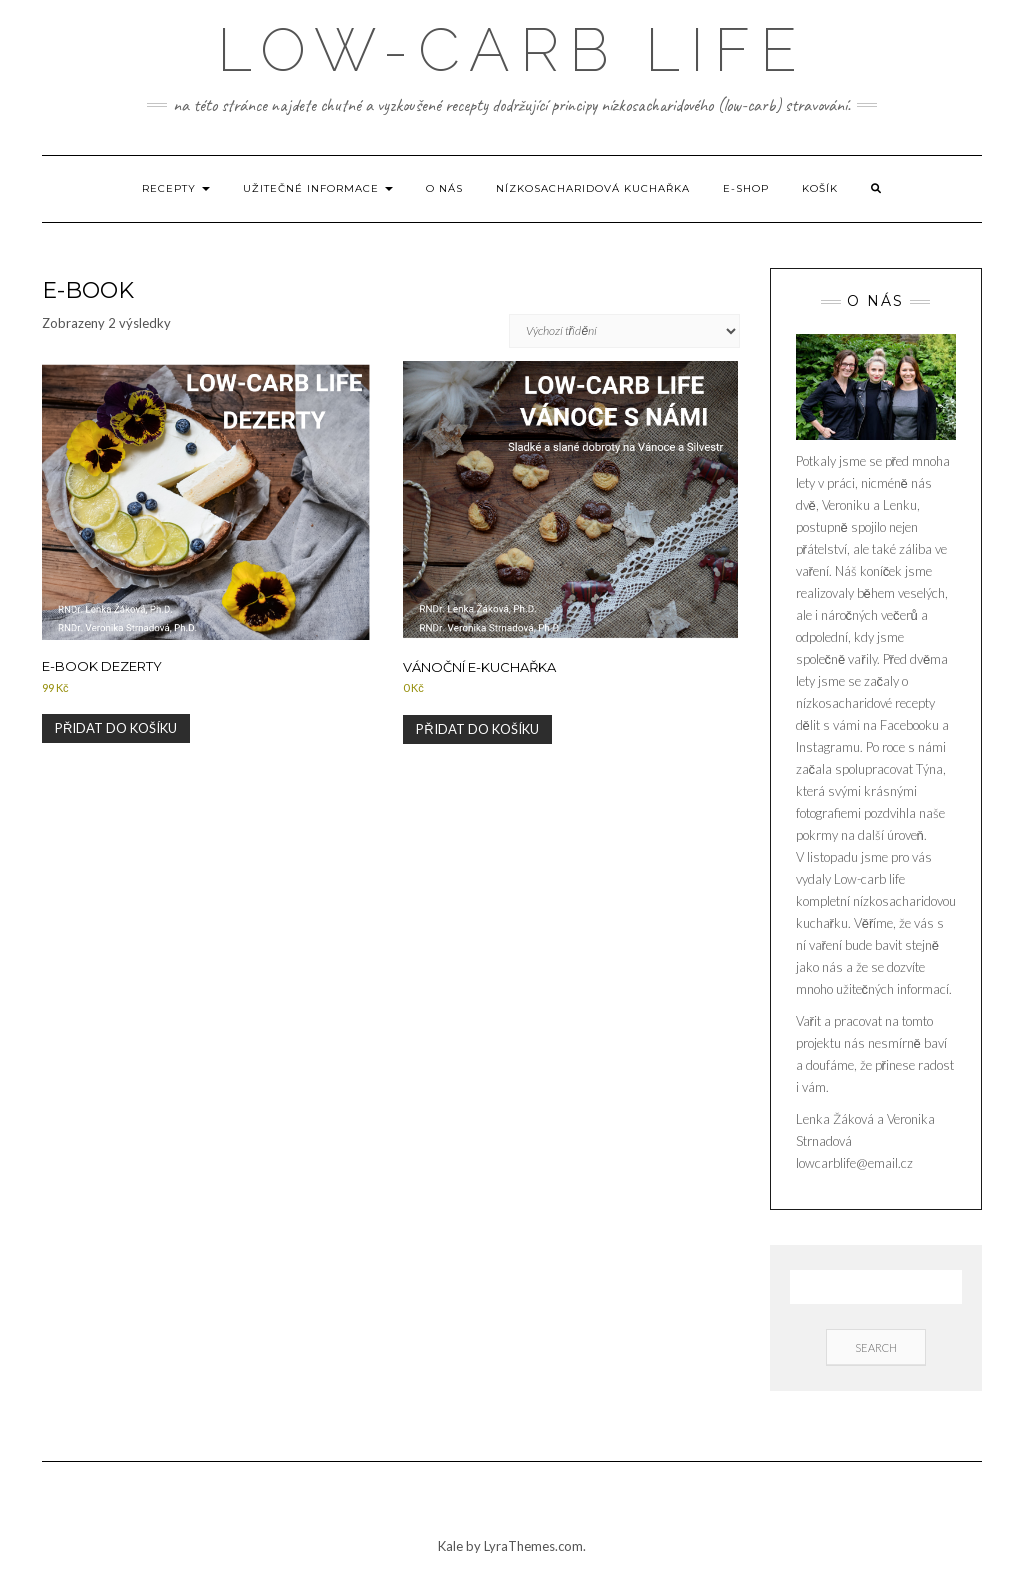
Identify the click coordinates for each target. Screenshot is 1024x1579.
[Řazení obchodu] (624, 331)
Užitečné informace (318, 188)
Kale (450, 1546)
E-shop (746, 188)
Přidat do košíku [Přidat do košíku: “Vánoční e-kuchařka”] (477, 729)
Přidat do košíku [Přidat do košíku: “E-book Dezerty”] (116, 728)
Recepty (176, 188)
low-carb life (512, 50)
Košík (820, 188)
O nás (444, 188)
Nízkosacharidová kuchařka (593, 188)
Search (876, 1347)
